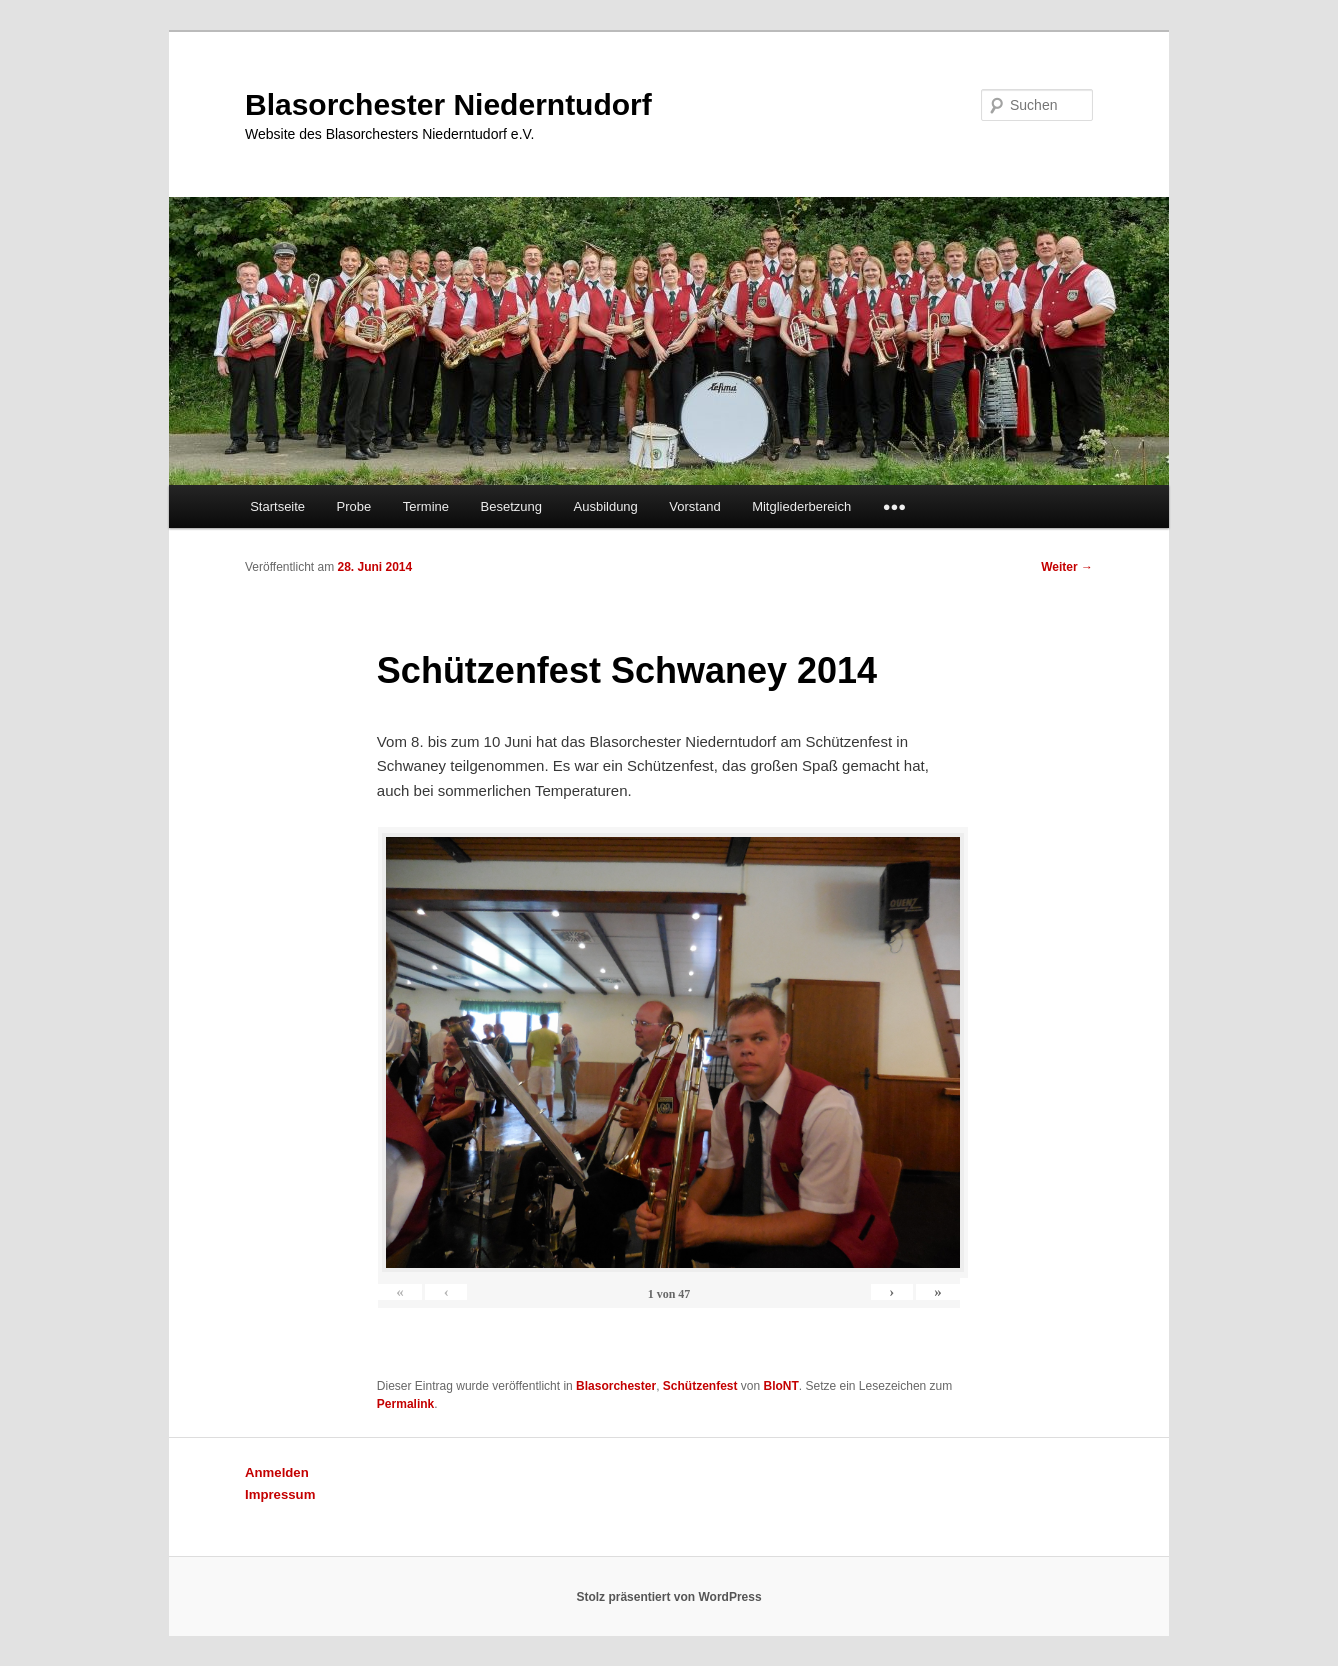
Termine (426, 506)
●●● (895, 506)
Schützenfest (700, 1386)
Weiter (1067, 567)
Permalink (405, 1404)
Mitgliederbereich (801, 506)
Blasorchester (616, 1386)
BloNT (781, 1386)
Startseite (277, 506)
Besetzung (511, 506)
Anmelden (277, 1472)
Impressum (280, 1494)
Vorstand (694, 506)
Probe (354, 506)
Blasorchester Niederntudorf (448, 104)
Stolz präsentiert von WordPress (668, 1597)
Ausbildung (606, 506)
